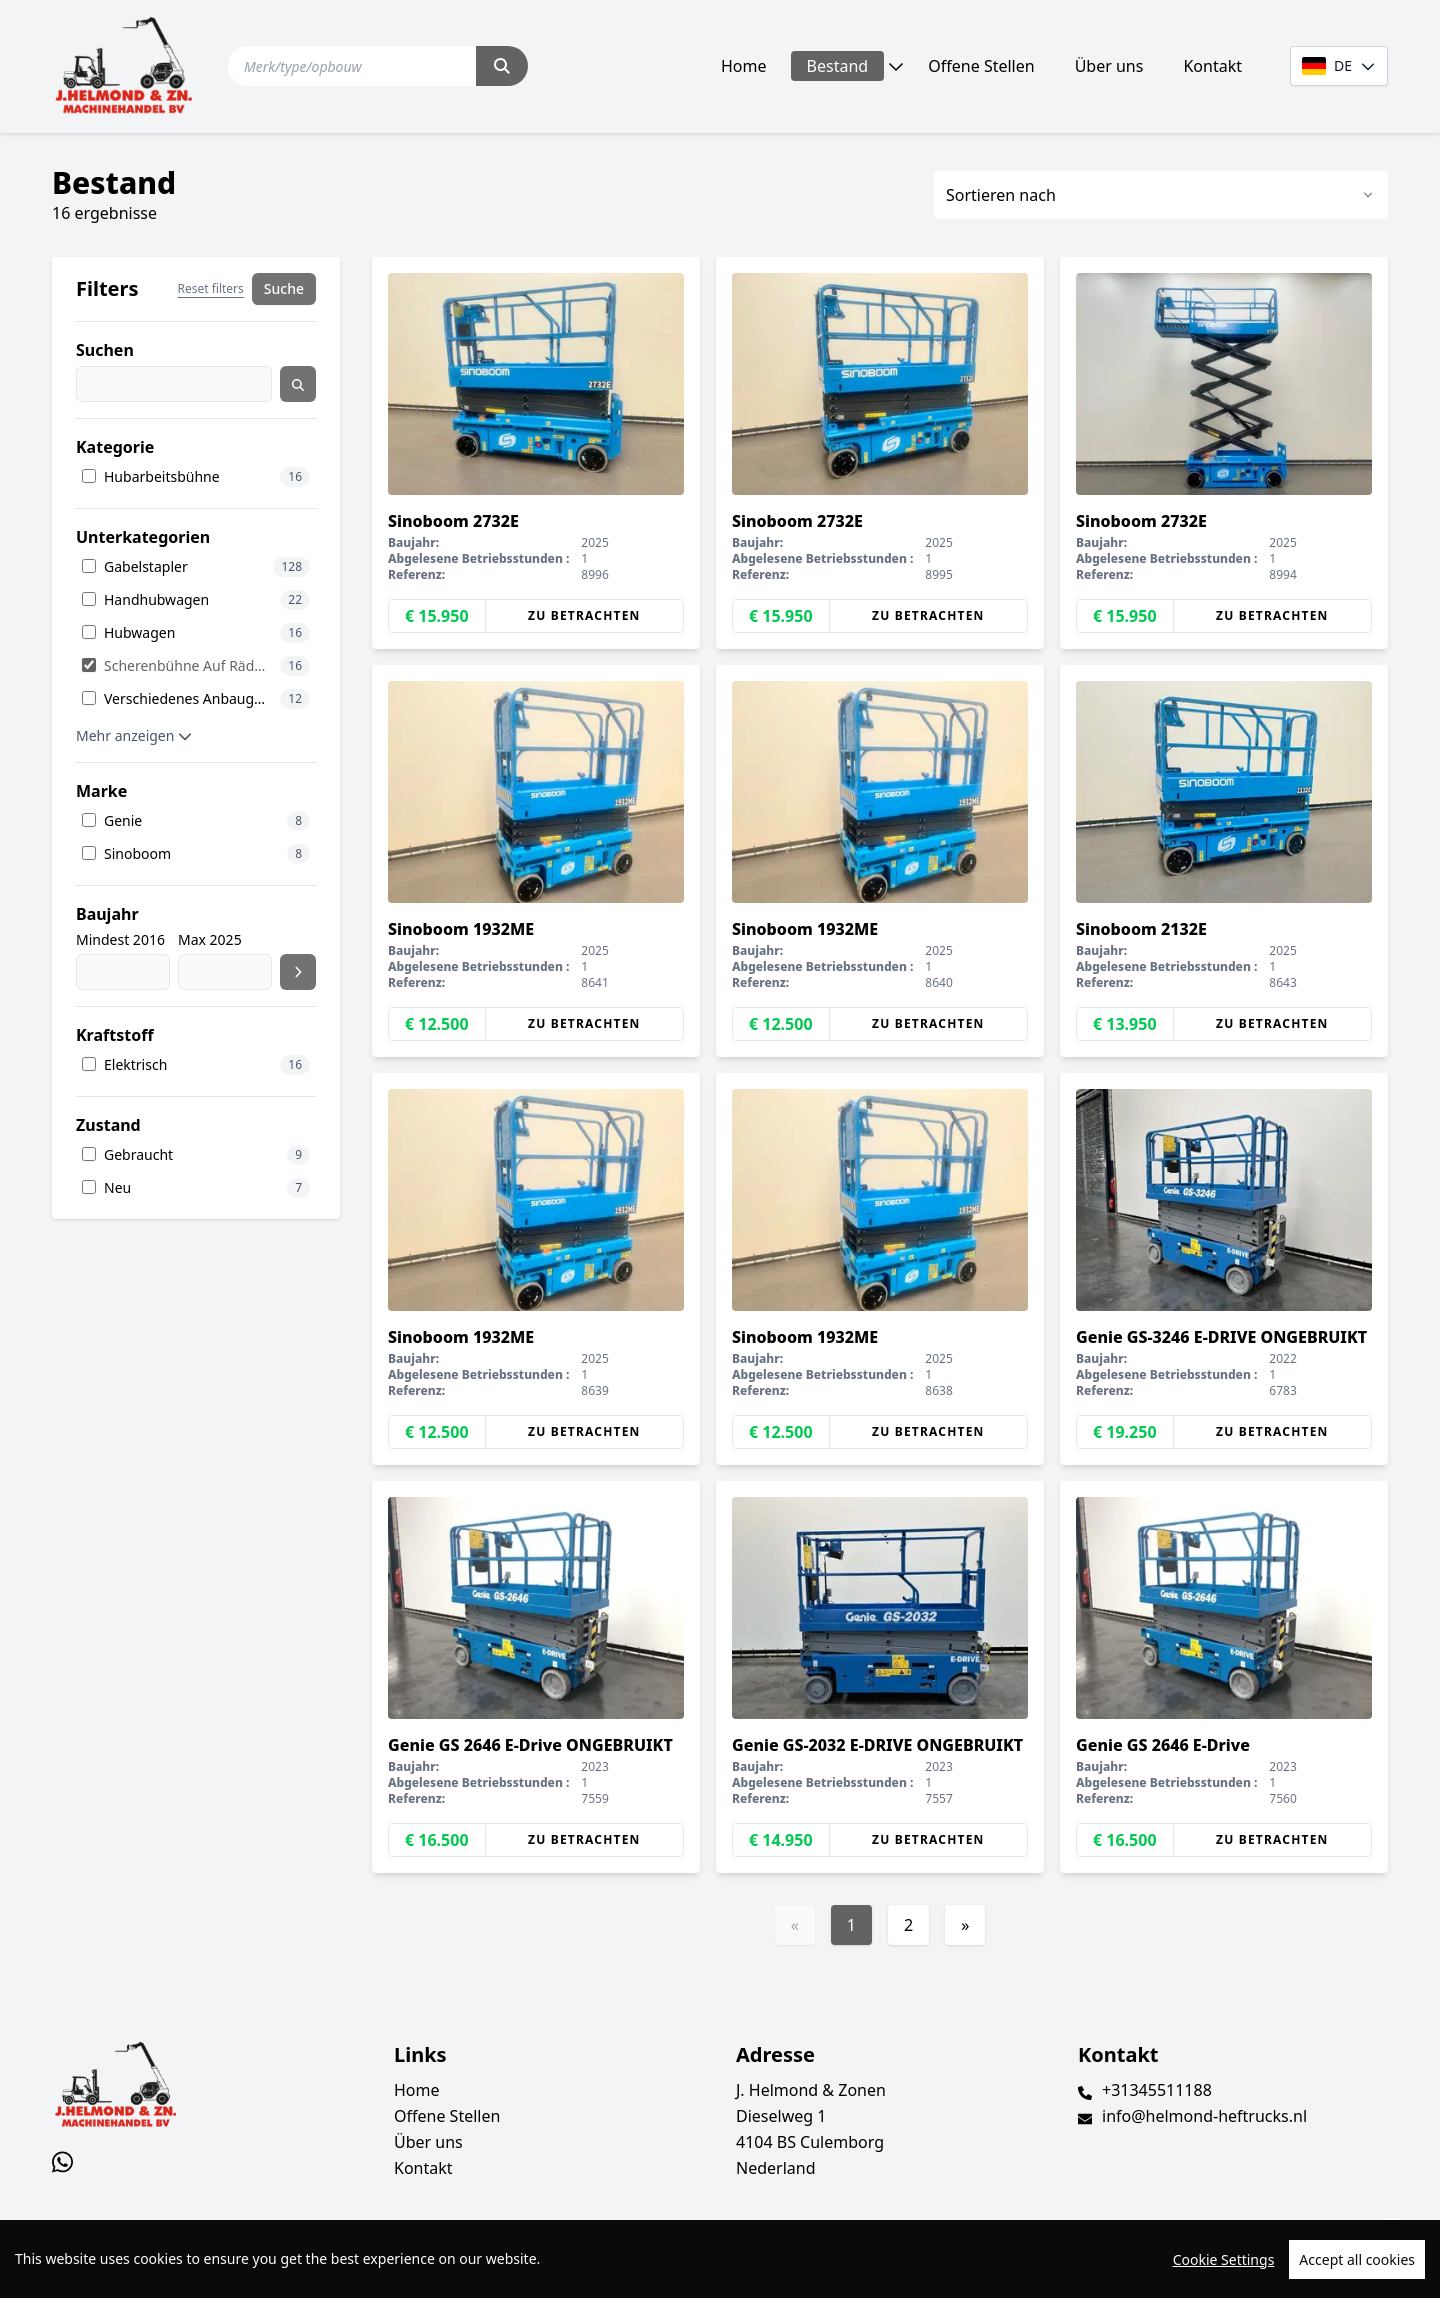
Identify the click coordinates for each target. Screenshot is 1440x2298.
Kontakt (1212, 66)
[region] (720, 2259)
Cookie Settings (1224, 2259)
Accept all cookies (1357, 2259)
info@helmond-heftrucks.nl (1204, 2116)
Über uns (1109, 66)
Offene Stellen (981, 66)
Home (744, 66)
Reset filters (211, 289)
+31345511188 (1157, 2090)
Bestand (838, 66)
